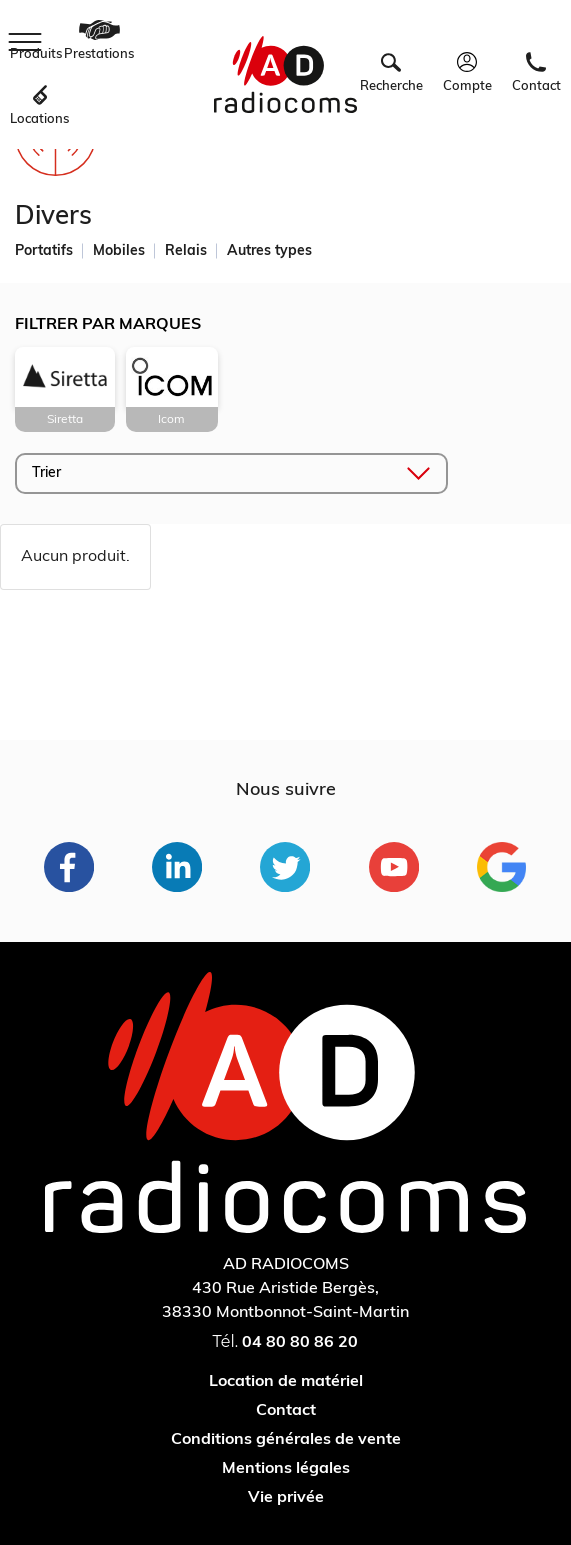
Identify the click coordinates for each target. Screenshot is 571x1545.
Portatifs (44, 251)
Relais (186, 251)
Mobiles (119, 251)
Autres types (269, 251)
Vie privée (286, 1498)
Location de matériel (286, 1382)
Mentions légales (286, 1469)
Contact (286, 1411)
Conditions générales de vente (286, 1440)
